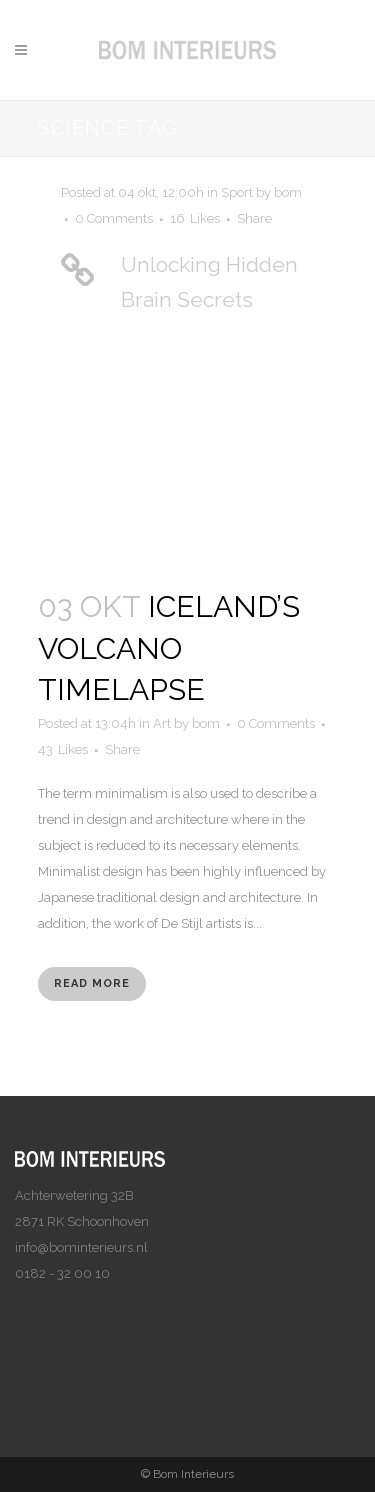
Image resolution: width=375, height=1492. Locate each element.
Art (162, 723)
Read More (92, 983)
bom (288, 192)
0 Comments (114, 218)
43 (63, 750)
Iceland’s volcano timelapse (169, 648)
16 (195, 219)
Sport (237, 192)
